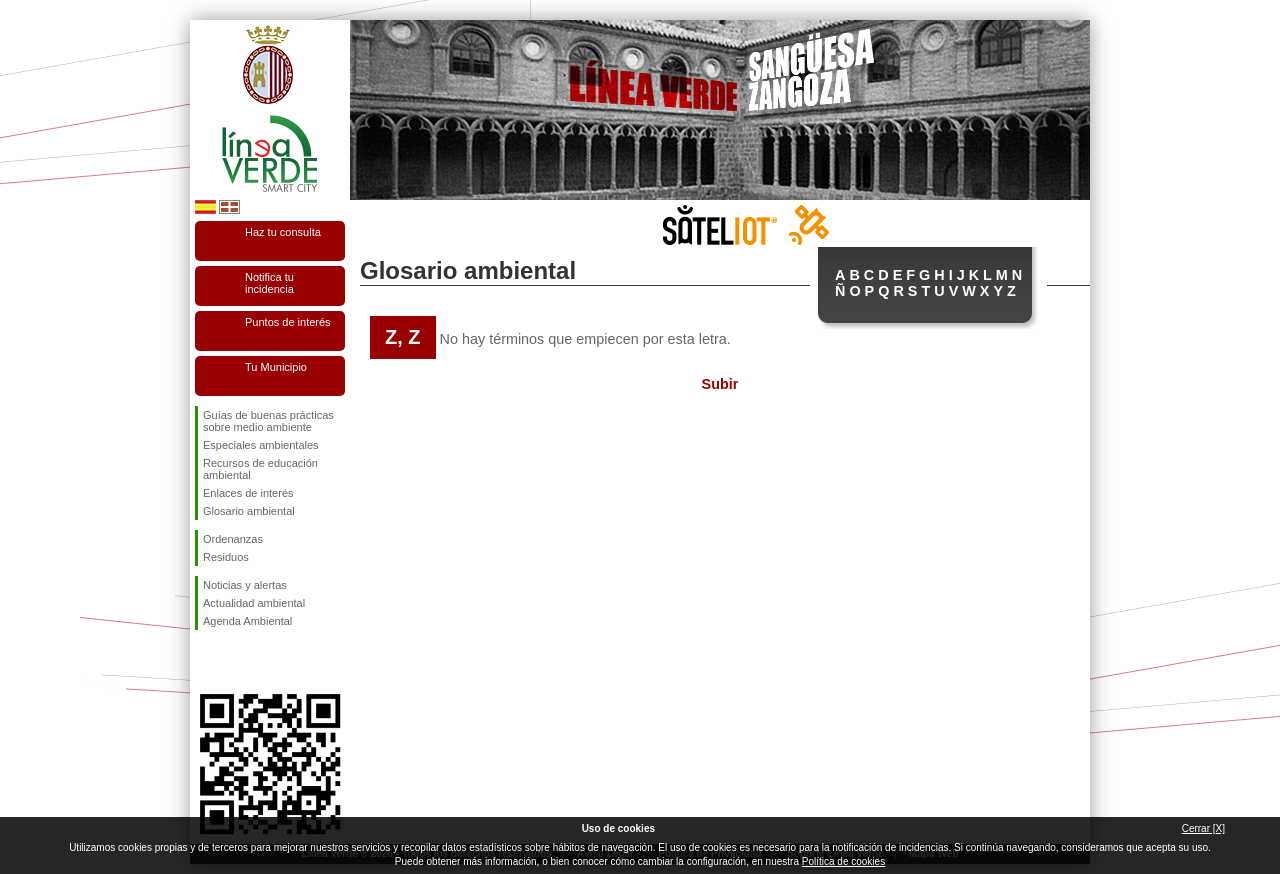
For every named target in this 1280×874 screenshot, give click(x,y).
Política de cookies (843, 861)
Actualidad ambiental (254, 603)
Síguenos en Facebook (207, 662)
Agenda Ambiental (247, 621)
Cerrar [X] (1203, 828)
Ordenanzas (233, 539)
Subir (720, 384)
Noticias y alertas (245, 585)
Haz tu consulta (283, 232)
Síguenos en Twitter (240, 662)
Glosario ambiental (249, 511)
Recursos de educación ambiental (260, 469)
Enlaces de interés (248, 493)
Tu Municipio (276, 367)
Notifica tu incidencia (269, 283)
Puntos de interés (288, 322)
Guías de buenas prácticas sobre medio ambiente (268, 421)
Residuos (226, 557)
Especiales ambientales (261, 445)
